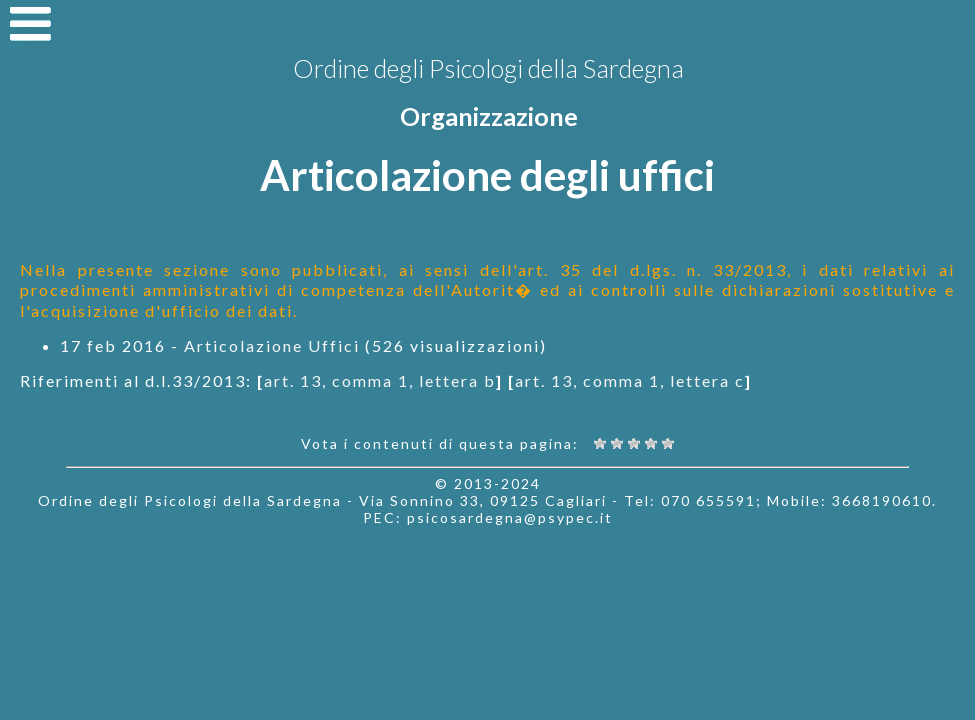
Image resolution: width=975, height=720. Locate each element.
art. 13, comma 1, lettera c (630, 380)
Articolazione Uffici (272, 345)
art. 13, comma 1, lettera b (380, 380)
